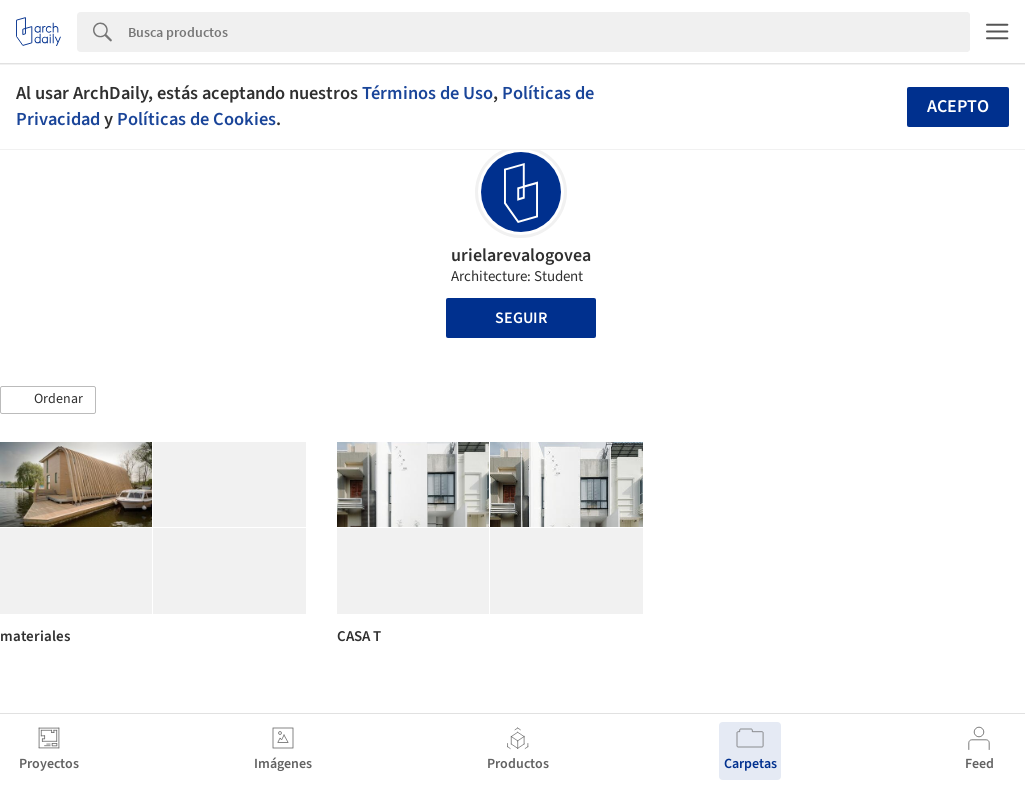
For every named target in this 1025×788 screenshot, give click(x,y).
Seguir (521, 318)
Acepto (958, 106)
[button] (48, 400)
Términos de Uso (427, 93)
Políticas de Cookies (196, 119)
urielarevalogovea (521, 255)
